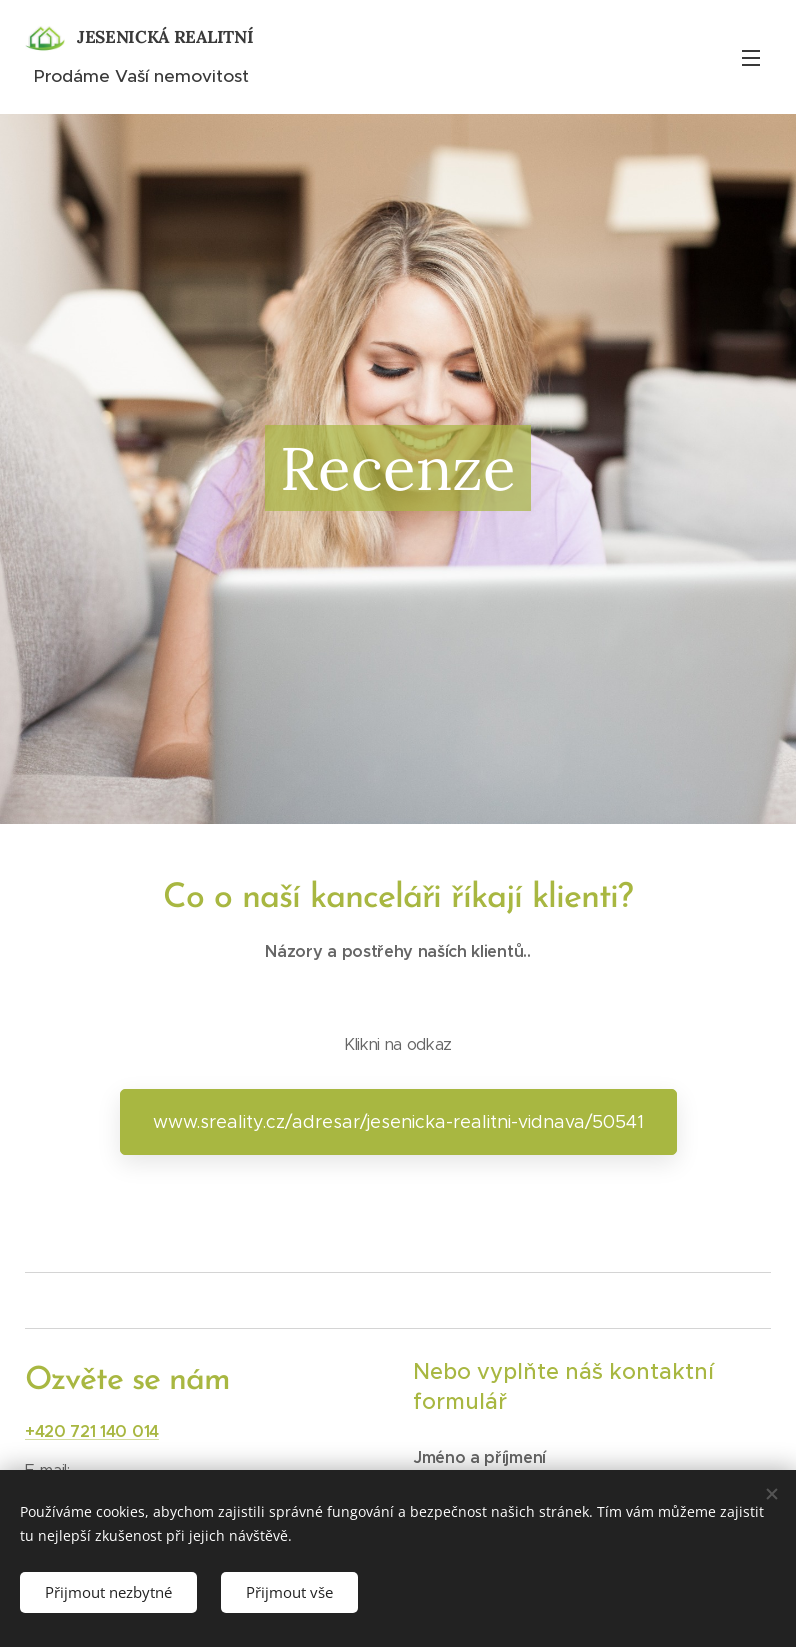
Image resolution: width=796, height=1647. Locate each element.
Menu (751, 58)
